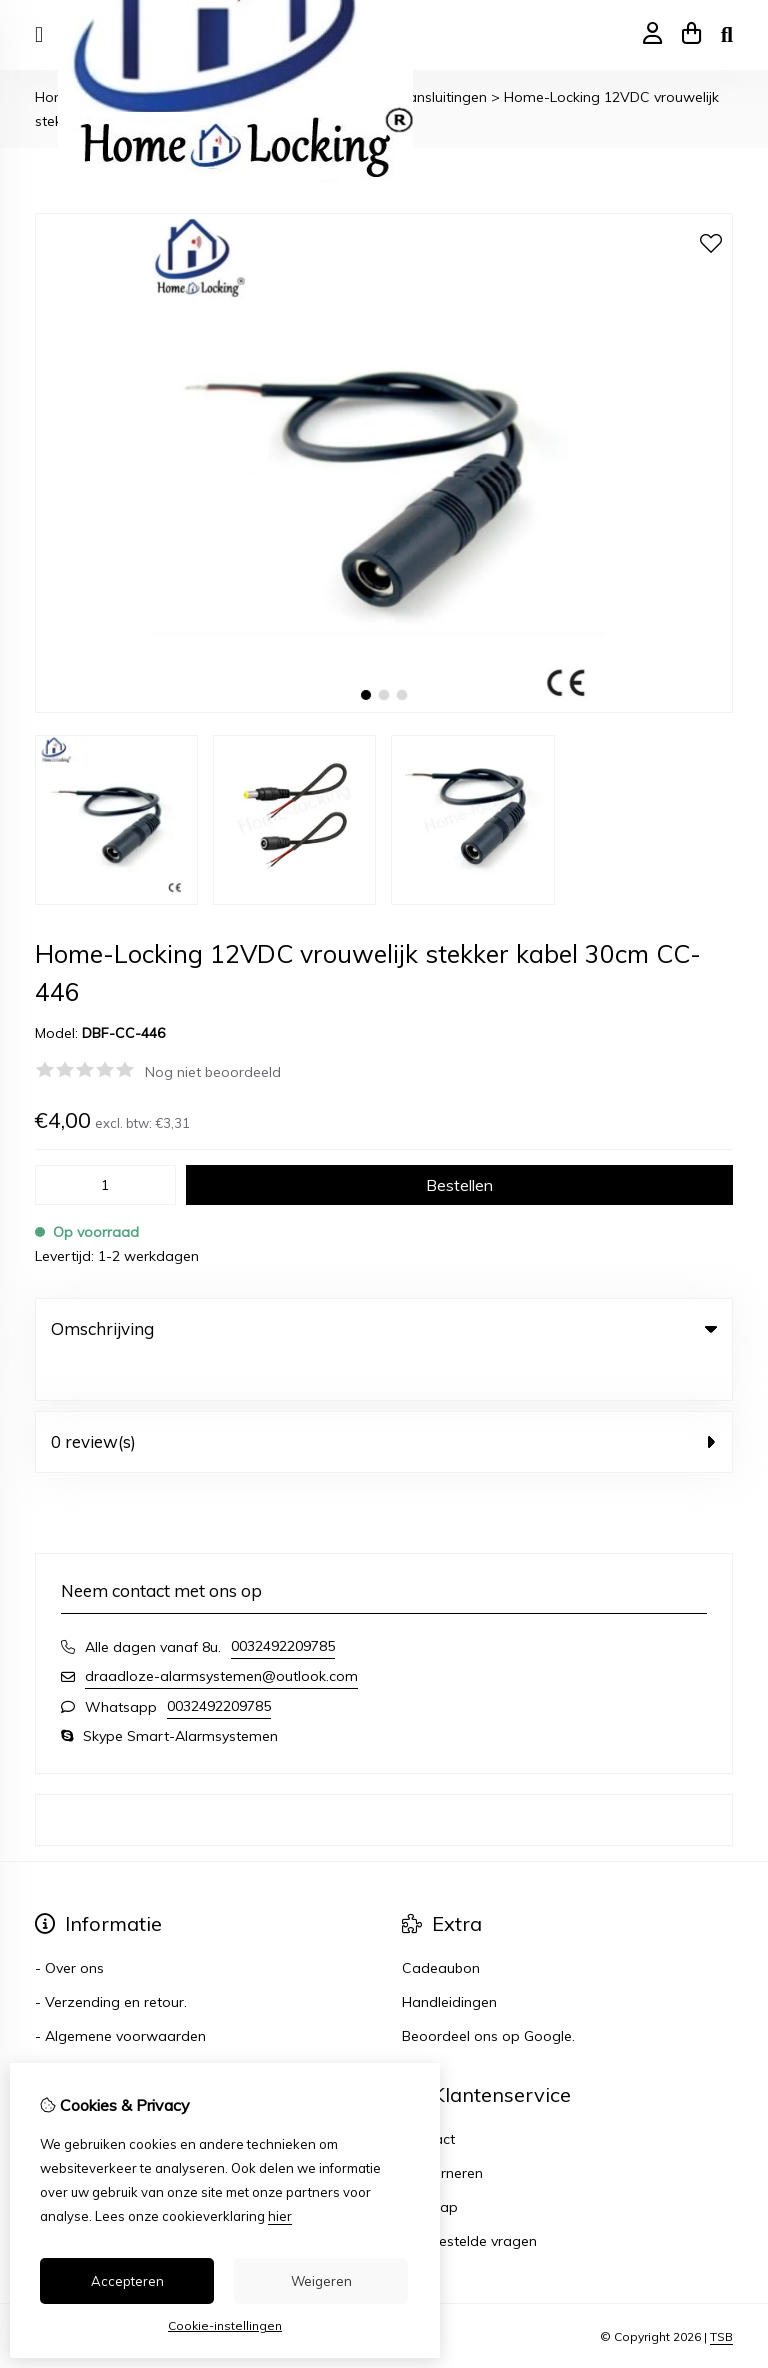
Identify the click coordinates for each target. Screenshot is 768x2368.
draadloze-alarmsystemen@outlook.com (221, 1635)
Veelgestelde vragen (469, 2200)
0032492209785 (283, 1605)
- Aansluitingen (437, 97)
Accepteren (127, 2281)
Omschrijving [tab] (384, 1328)
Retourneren (442, 2132)
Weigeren (321, 2281)
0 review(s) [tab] (384, 1400)
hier (280, 2216)
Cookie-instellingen (225, 2325)
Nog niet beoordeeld (213, 1072)
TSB (721, 2295)
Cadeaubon (441, 1927)
